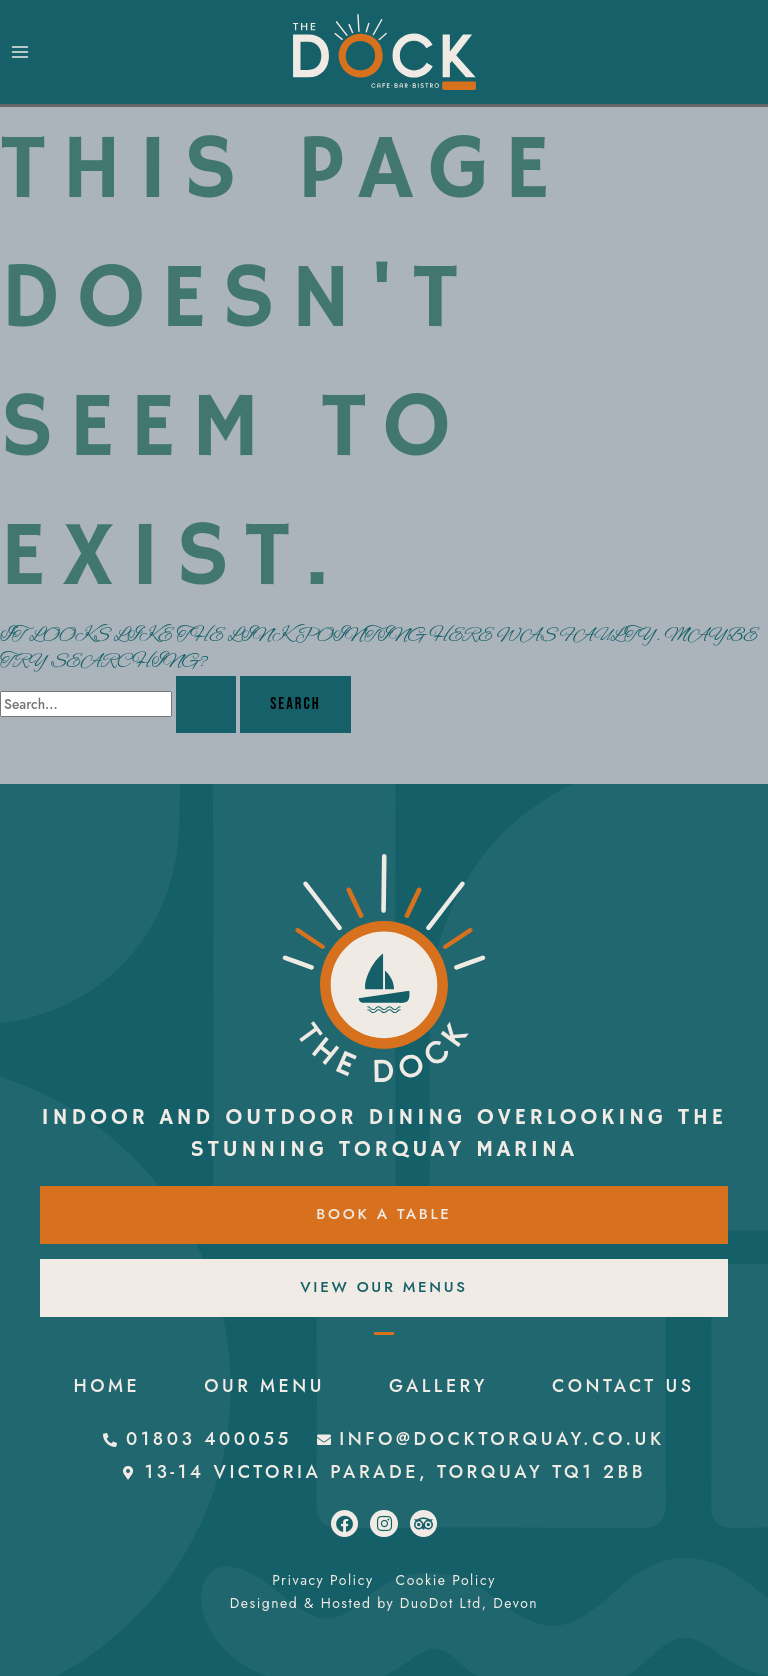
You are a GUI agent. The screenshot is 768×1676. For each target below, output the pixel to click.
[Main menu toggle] (20, 52)
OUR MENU (368, 1352)
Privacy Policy (322, 1580)
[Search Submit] (206, 704)
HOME (209, 1352)
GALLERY (543, 1352)
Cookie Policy (446, 1580)
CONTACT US (384, 1386)
